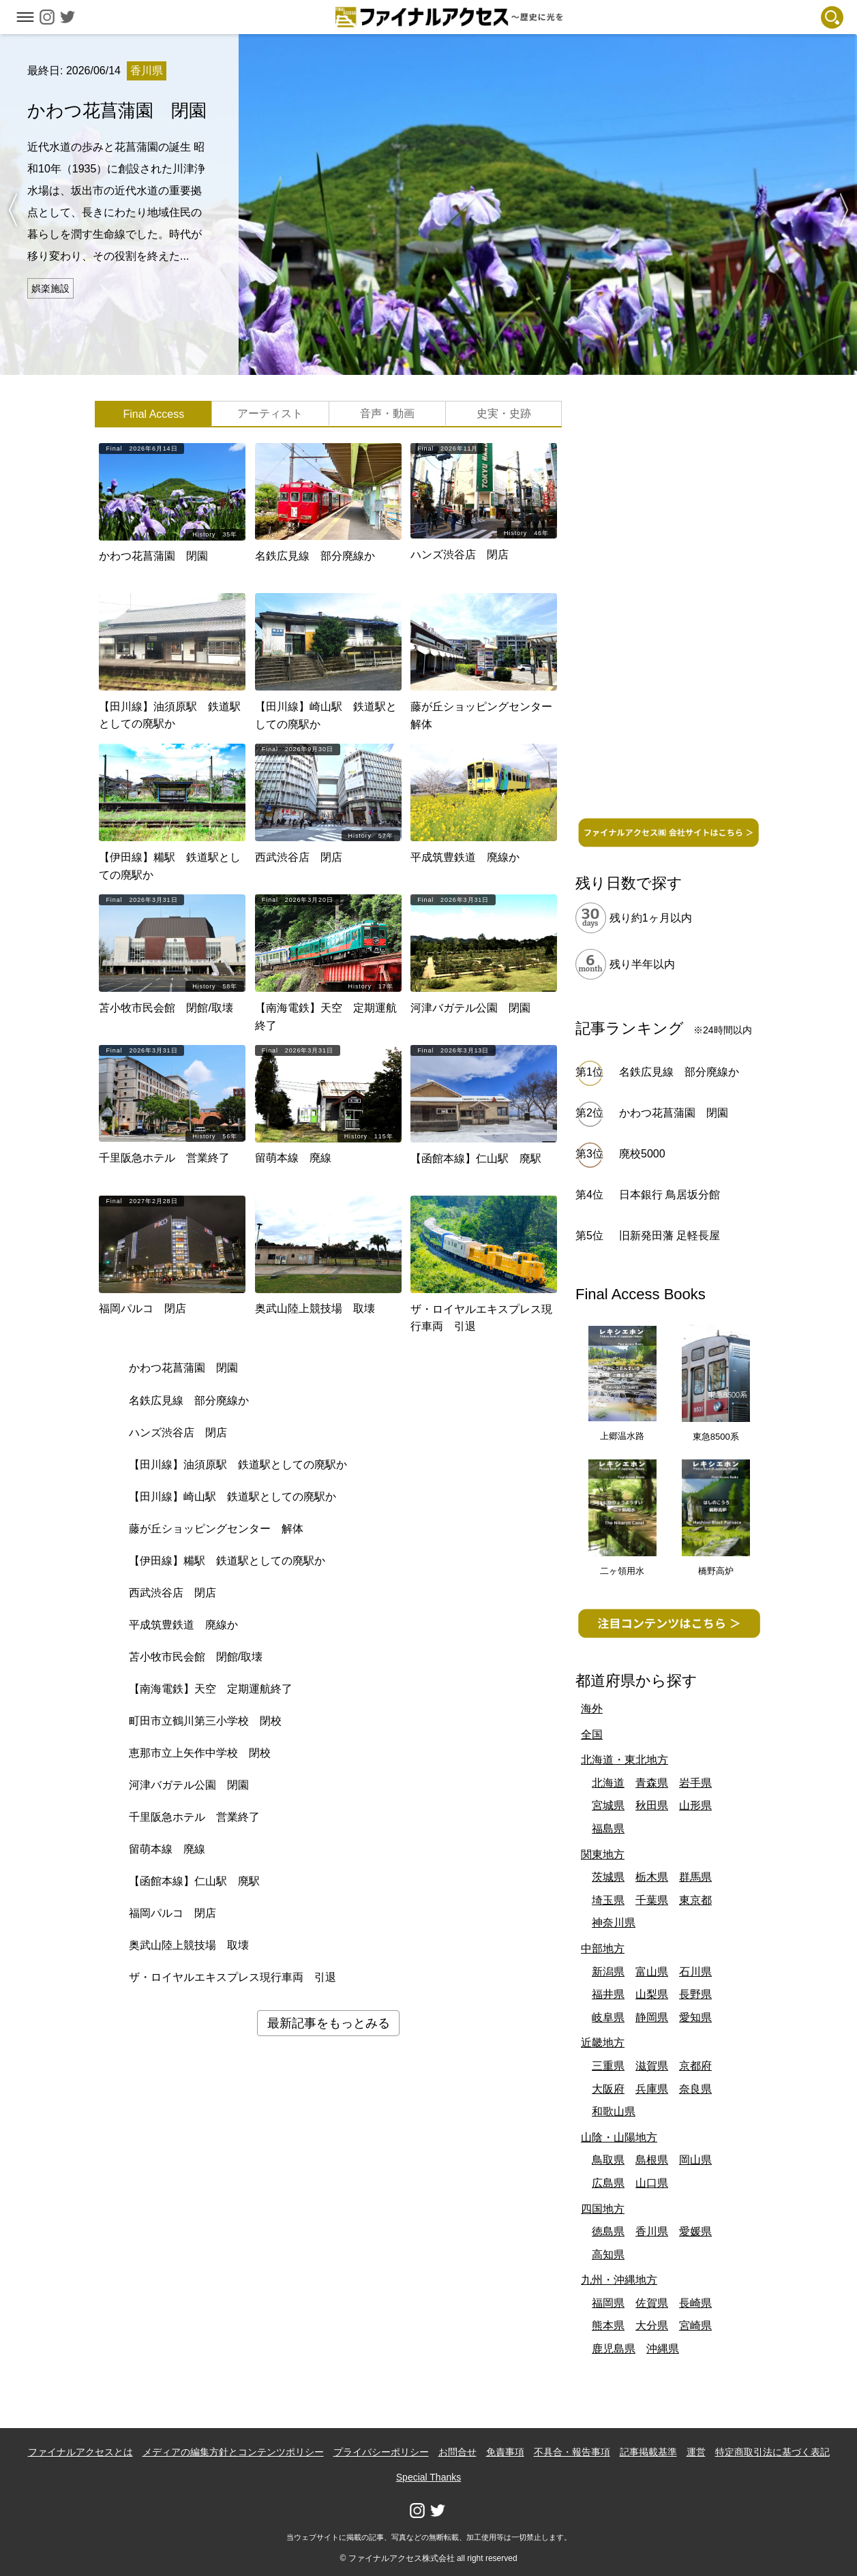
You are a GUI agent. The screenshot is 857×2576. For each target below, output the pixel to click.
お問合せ (457, 2451)
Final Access (153, 414)
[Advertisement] (668, 605)
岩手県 (695, 1783)
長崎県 (695, 2303)
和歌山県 (613, 2111)
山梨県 (651, 1994)
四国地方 (603, 2209)
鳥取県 (608, 2160)
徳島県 (608, 2231)
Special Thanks (428, 2477)
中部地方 (603, 1948)
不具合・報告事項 (572, 2451)
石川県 (695, 1972)
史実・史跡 (504, 413)
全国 (592, 1734)
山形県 (695, 1805)
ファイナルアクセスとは (80, 2451)
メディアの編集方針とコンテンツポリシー (233, 2451)
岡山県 (695, 2160)
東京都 (695, 1900)
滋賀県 (651, 2066)
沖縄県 (662, 2348)
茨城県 (608, 1877)
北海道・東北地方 (624, 1760)
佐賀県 (651, 2303)
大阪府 (608, 2089)
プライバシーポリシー (381, 2451)
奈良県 (695, 2089)
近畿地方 (603, 2042)
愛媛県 (695, 2231)
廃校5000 (642, 1154)
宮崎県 (695, 2325)
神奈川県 (613, 1922)
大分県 (651, 2325)
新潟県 (608, 1972)
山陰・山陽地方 (619, 2137)
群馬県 (695, 1877)
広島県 (608, 2183)
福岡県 (608, 2303)
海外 (592, 1708)
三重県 (608, 2066)
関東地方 (603, 1854)
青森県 (651, 1783)
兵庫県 (651, 2089)
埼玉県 (608, 1900)
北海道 (608, 1783)
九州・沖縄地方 (619, 2280)
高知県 (608, 2254)
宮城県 (608, 1805)
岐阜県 (608, 2017)
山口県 (651, 2183)
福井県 (608, 1994)
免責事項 (505, 2451)
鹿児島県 (613, 2348)
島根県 (651, 2160)
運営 (696, 2451)
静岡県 (651, 2017)
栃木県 (651, 1877)
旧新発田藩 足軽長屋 (669, 1235)
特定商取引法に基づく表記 (772, 2451)
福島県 (608, 1828)
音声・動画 (387, 413)
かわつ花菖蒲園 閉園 (673, 1113)
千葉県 (651, 1900)
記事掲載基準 (648, 2451)
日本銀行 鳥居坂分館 (669, 1194)
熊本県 (608, 2325)
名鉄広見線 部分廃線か (679, 1072)
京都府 (695, 2066)
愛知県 (695, 2017)
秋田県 (651, 1805)
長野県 (695, 1994)
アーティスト (270, 413)
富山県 (651, 1972)
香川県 (651, 2231)
